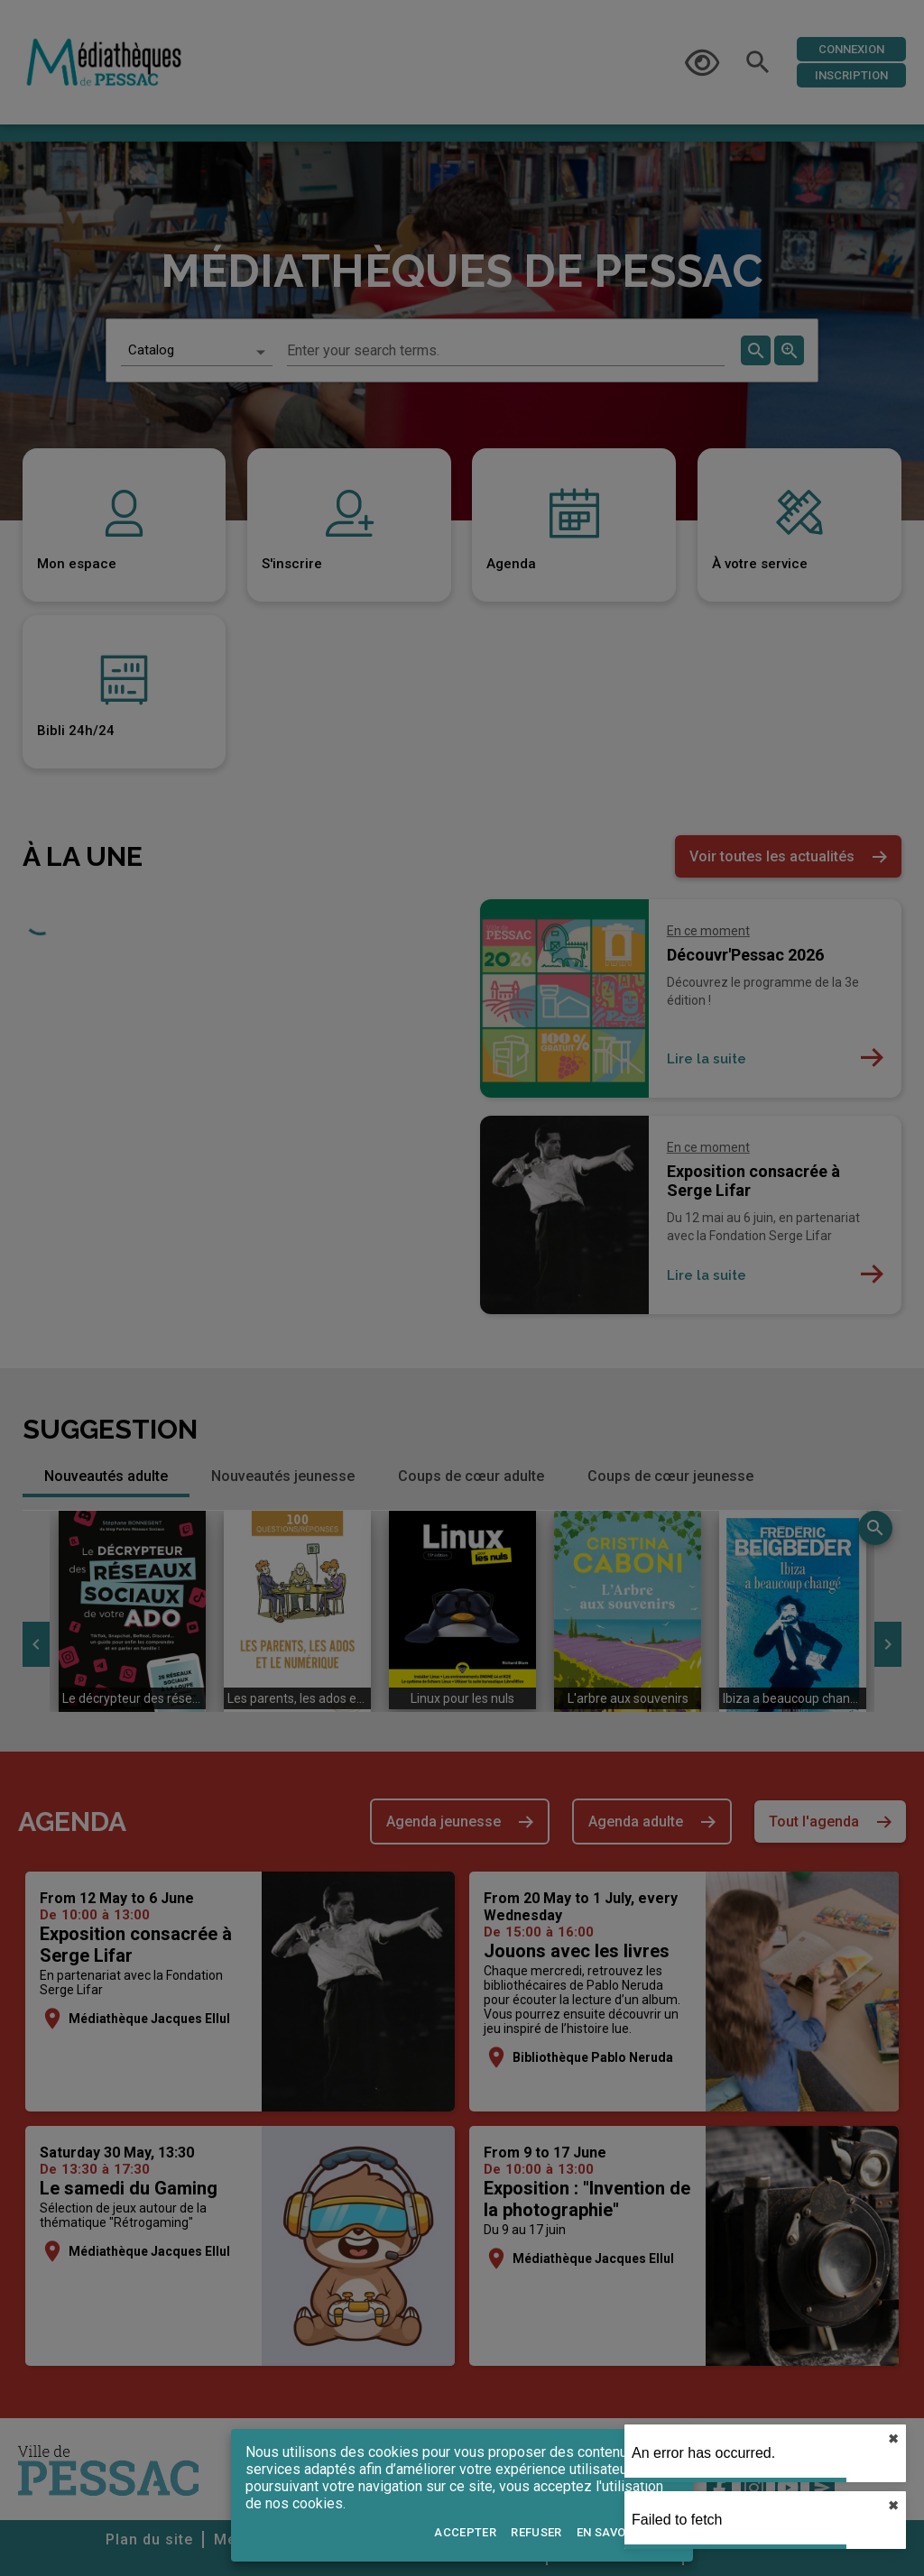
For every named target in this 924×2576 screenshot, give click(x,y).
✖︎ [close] (893, 2439)
